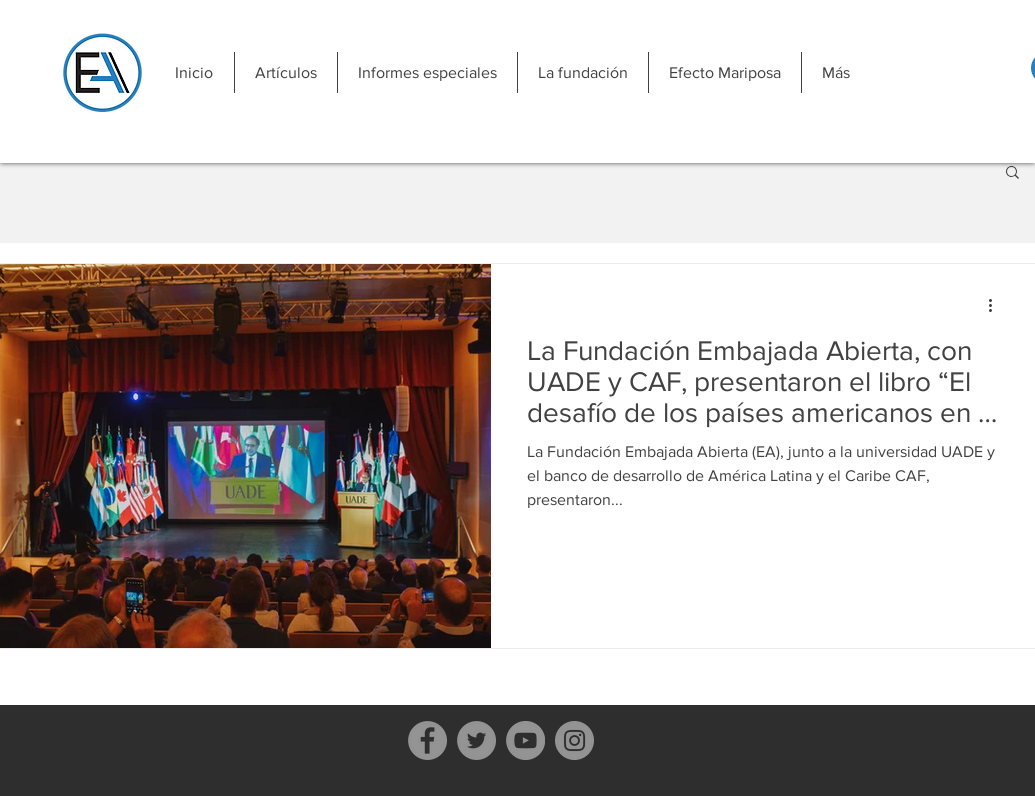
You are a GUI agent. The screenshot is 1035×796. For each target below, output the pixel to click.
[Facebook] (427, 740)
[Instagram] (574, 740)
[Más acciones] (998, 305)
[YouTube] (525, 740)
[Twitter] (476, 740)
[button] (285, 72)
